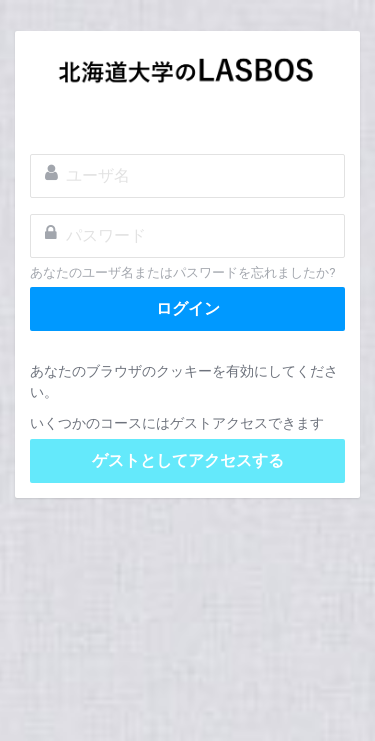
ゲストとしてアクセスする (188, 460)
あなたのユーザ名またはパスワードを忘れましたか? (183, 272)
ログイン (188, 308)
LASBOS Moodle (187, 76)
